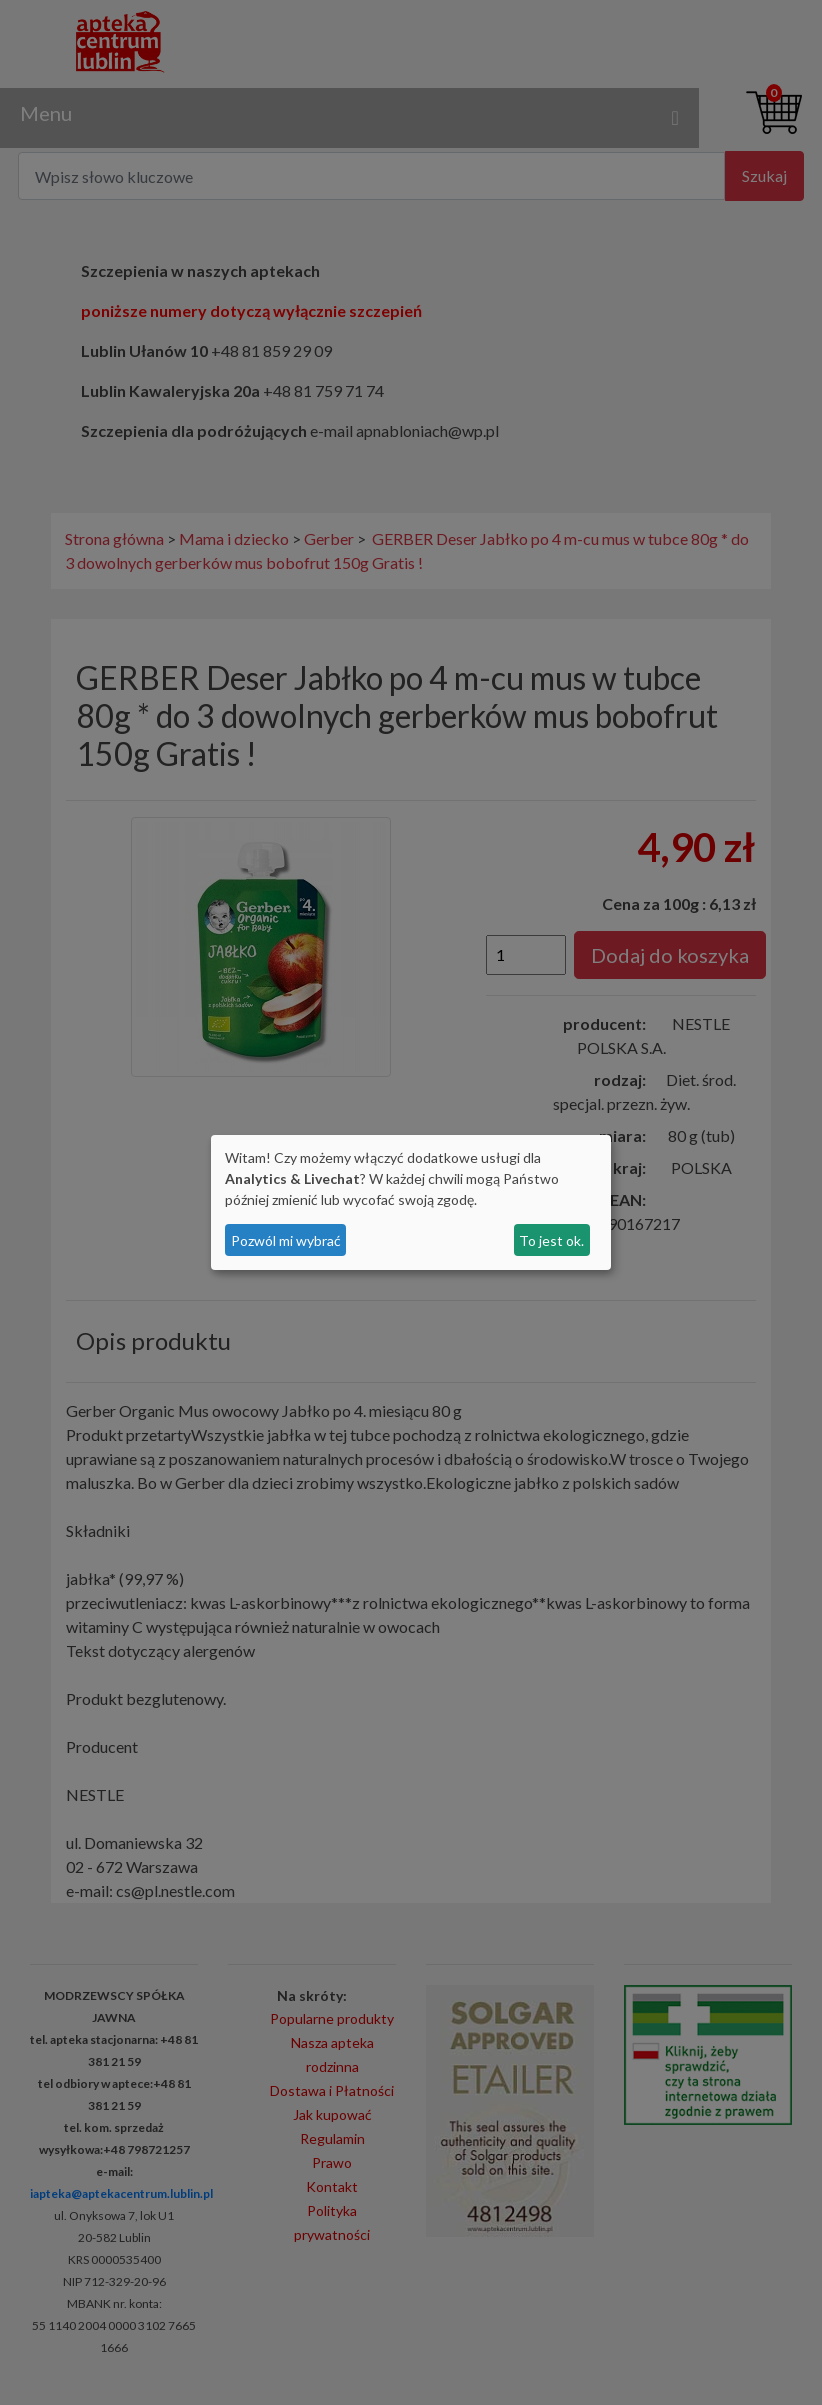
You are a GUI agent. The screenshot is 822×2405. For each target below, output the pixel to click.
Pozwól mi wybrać (286, 1240)
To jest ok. (551, 1240)
